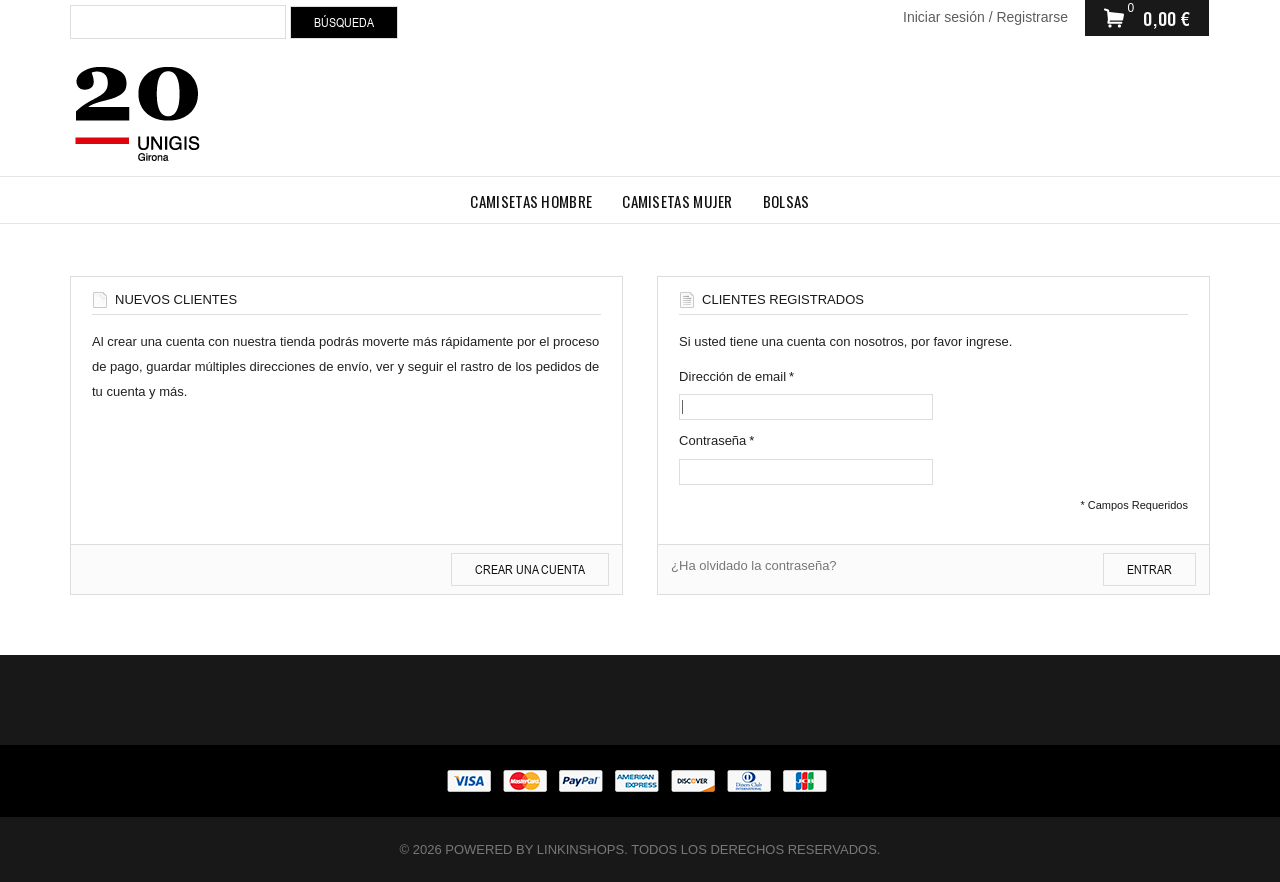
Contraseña (712, 440)
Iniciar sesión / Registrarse (985, 17)
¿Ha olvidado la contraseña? (754, 565)
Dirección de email (732, 376)
